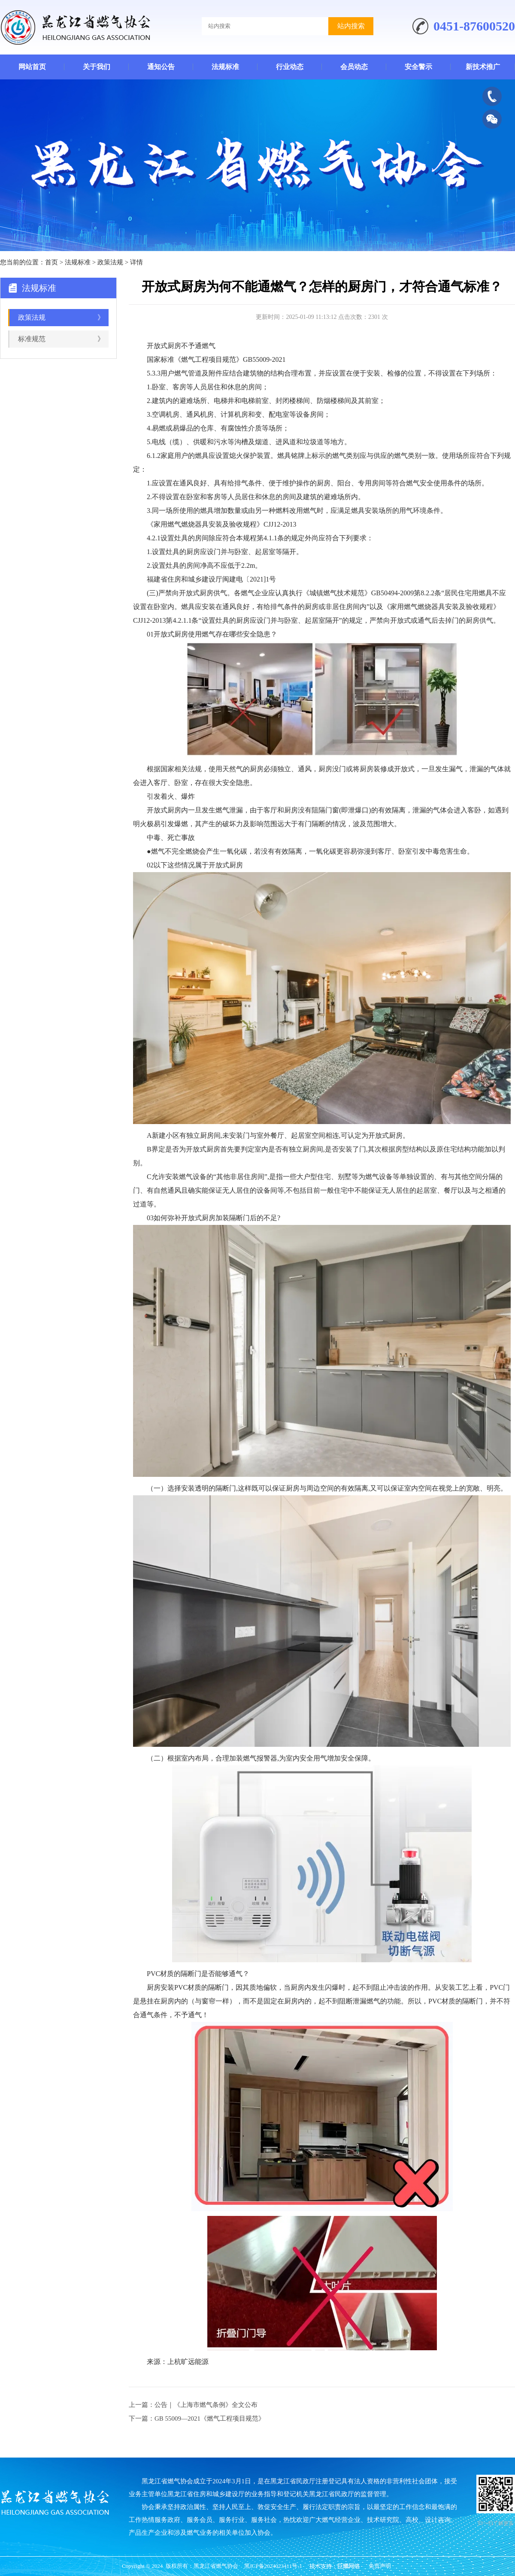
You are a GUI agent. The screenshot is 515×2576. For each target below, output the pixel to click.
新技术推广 (483, 66)
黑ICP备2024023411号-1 (273, 2566)
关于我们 (96, 66)
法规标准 (225, 66)
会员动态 (354, 66)
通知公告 (161, 66)
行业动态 (289, 66)
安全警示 (418, 66)
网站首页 (32, 66)
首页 (51, 262)
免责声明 (380, 2566)
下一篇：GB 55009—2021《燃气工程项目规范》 (197, 2418)
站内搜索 (351, 26)
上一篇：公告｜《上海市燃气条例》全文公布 (193, 2404)
